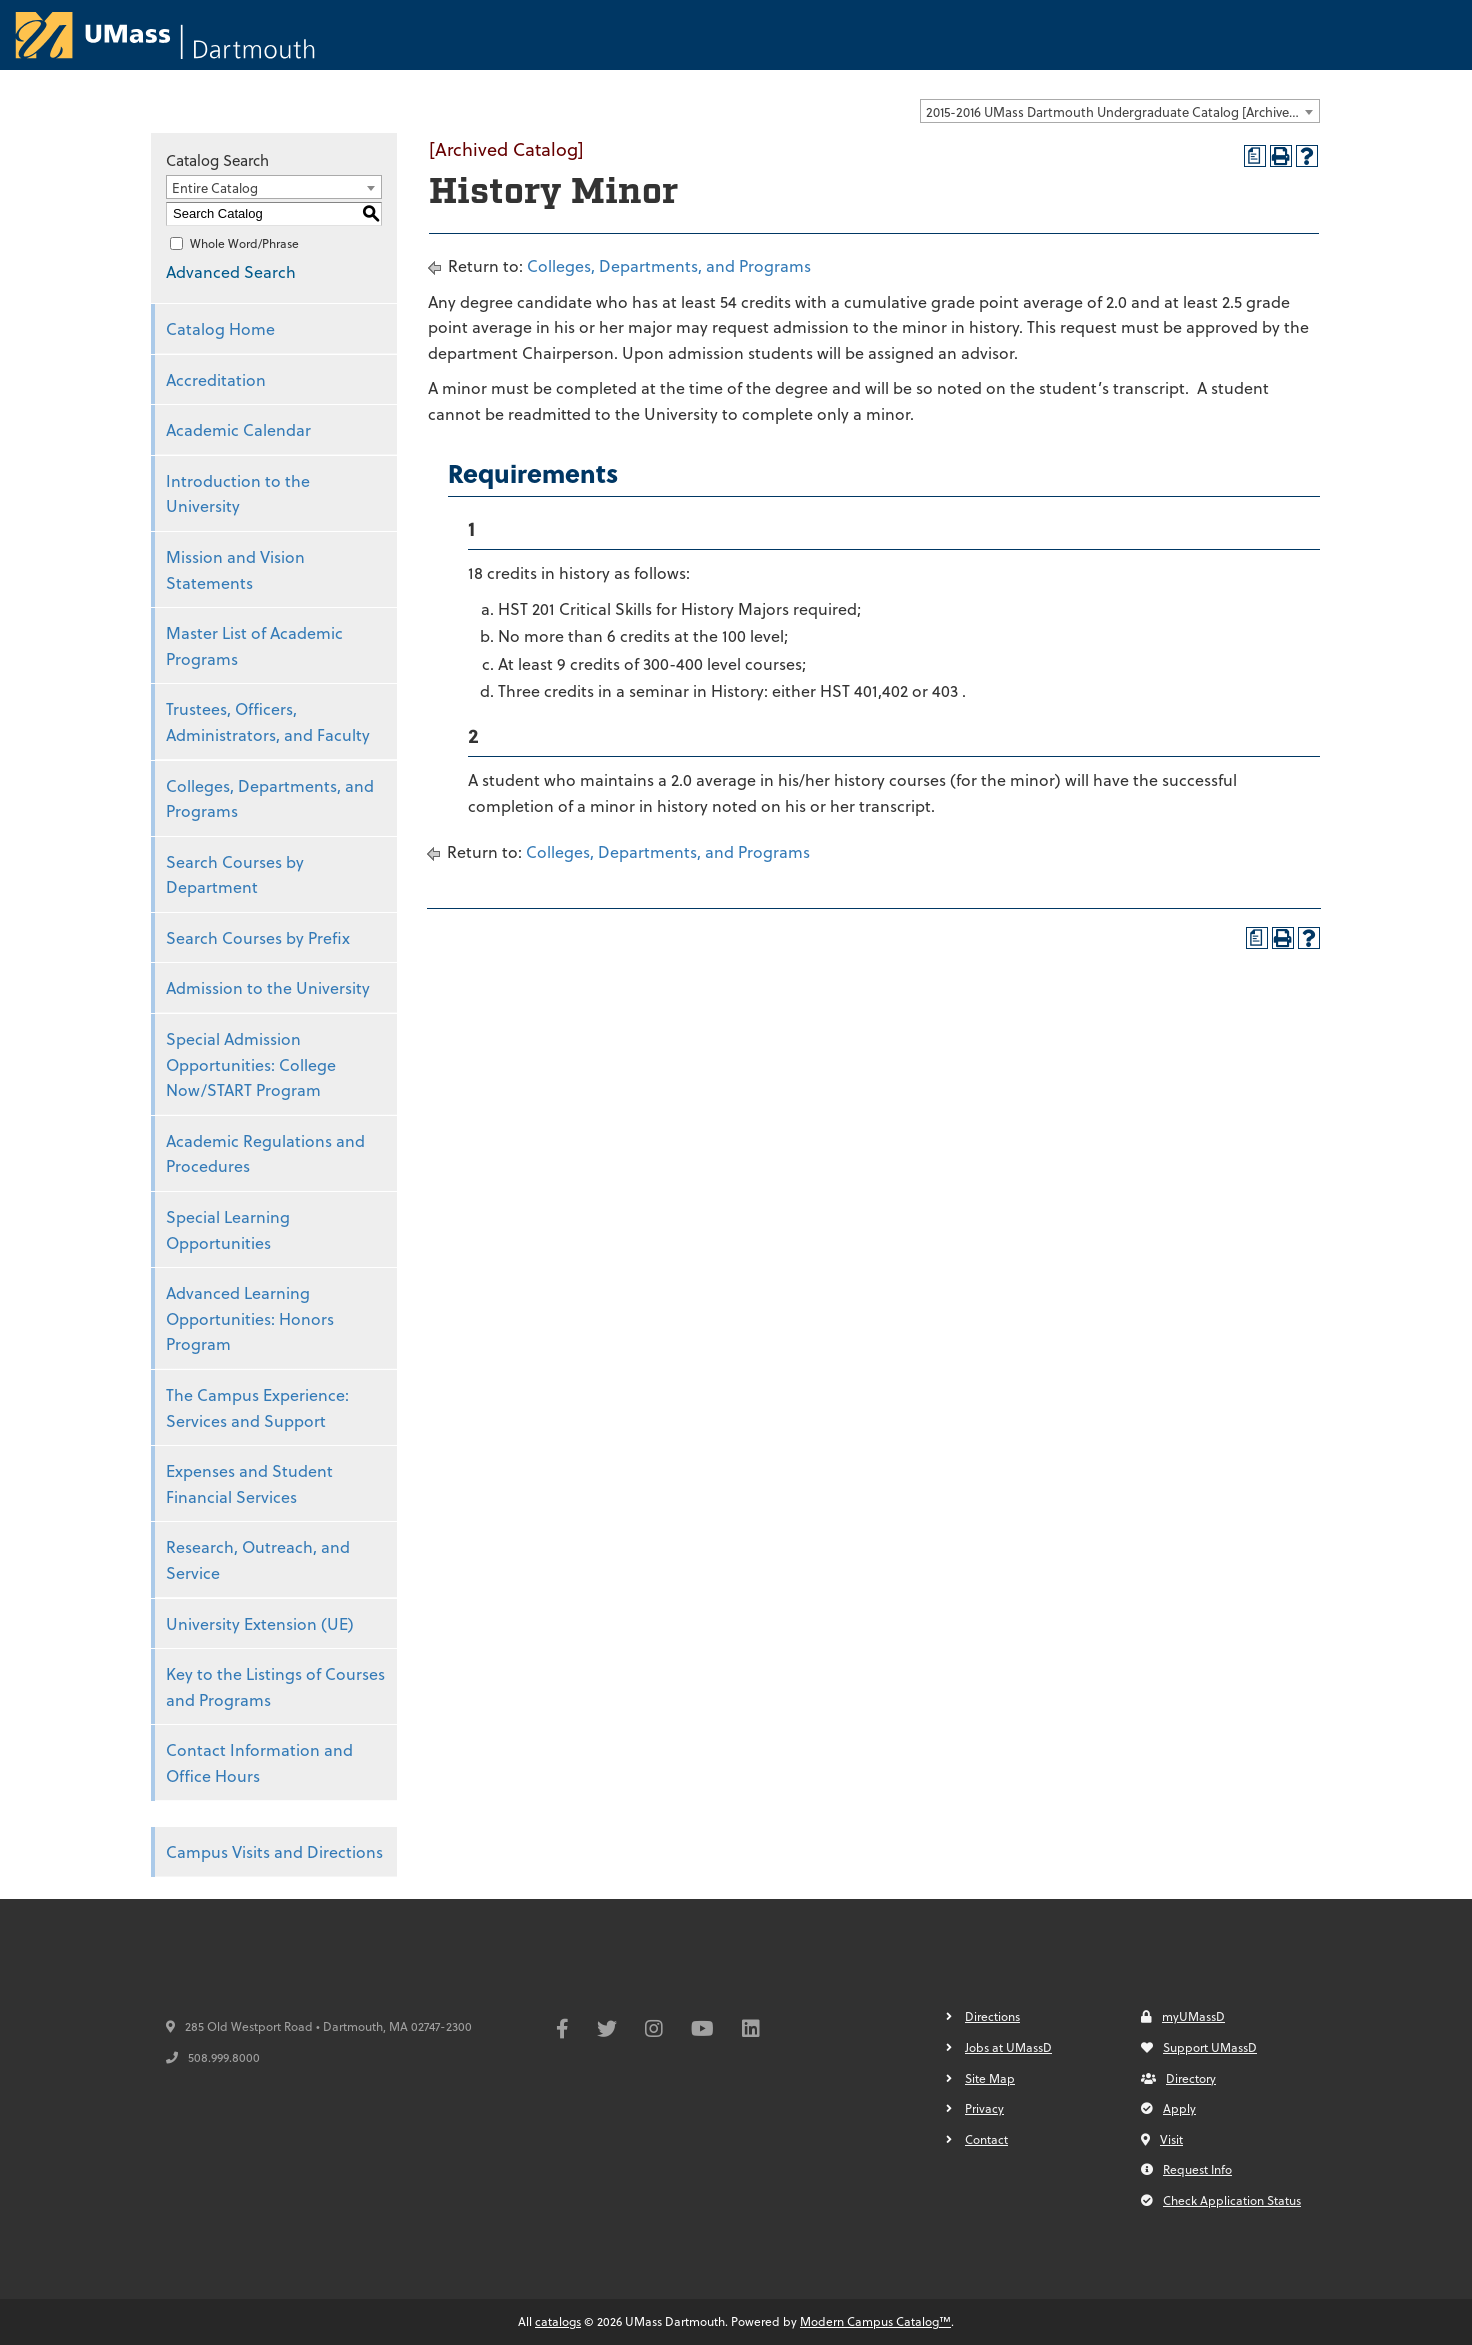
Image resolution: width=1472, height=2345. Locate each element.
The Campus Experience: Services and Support (257, 1407)
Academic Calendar (238, 429)
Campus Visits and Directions (274, 1851)
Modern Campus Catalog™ (875, 2321)
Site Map (990, 2078)
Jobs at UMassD (1008, 2047)
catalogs (558, 2321)
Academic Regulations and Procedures (265, 1153)
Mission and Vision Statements (235, 569)
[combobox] (1120, 111)
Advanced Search (231, 271)
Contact (986, 2139)
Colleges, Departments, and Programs (270, 798)
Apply (1168, 2108)
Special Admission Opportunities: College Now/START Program (251, 1064)
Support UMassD (1199, 2047)
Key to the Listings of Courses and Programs (275, 1686)
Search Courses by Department (235, 874)
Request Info (1186, 2169)
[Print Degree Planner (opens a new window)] (1255, 156)
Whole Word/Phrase (244, 243)
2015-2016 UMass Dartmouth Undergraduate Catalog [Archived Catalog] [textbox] (1122, 111)
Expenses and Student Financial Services (249, 1483)
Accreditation (216, 379)
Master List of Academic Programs (254, 645)
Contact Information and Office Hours (259, 1762)
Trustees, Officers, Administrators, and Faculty (268, 721)
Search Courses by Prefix (258, 937)
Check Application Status (1221, 2200)
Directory (1178, 2078)
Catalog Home (220, 328)
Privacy (984, 2108)
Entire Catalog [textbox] (215, 187)
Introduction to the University (238, 493)
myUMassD (1183, 2016)
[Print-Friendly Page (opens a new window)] (1281, 156)
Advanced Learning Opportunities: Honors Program (250, 1318)
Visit (1162, 2139)
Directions (992, 2016)
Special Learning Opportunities (228, 1229)
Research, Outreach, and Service (258, 1559)
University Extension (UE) (260, 1623)
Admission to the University (268, 987)
